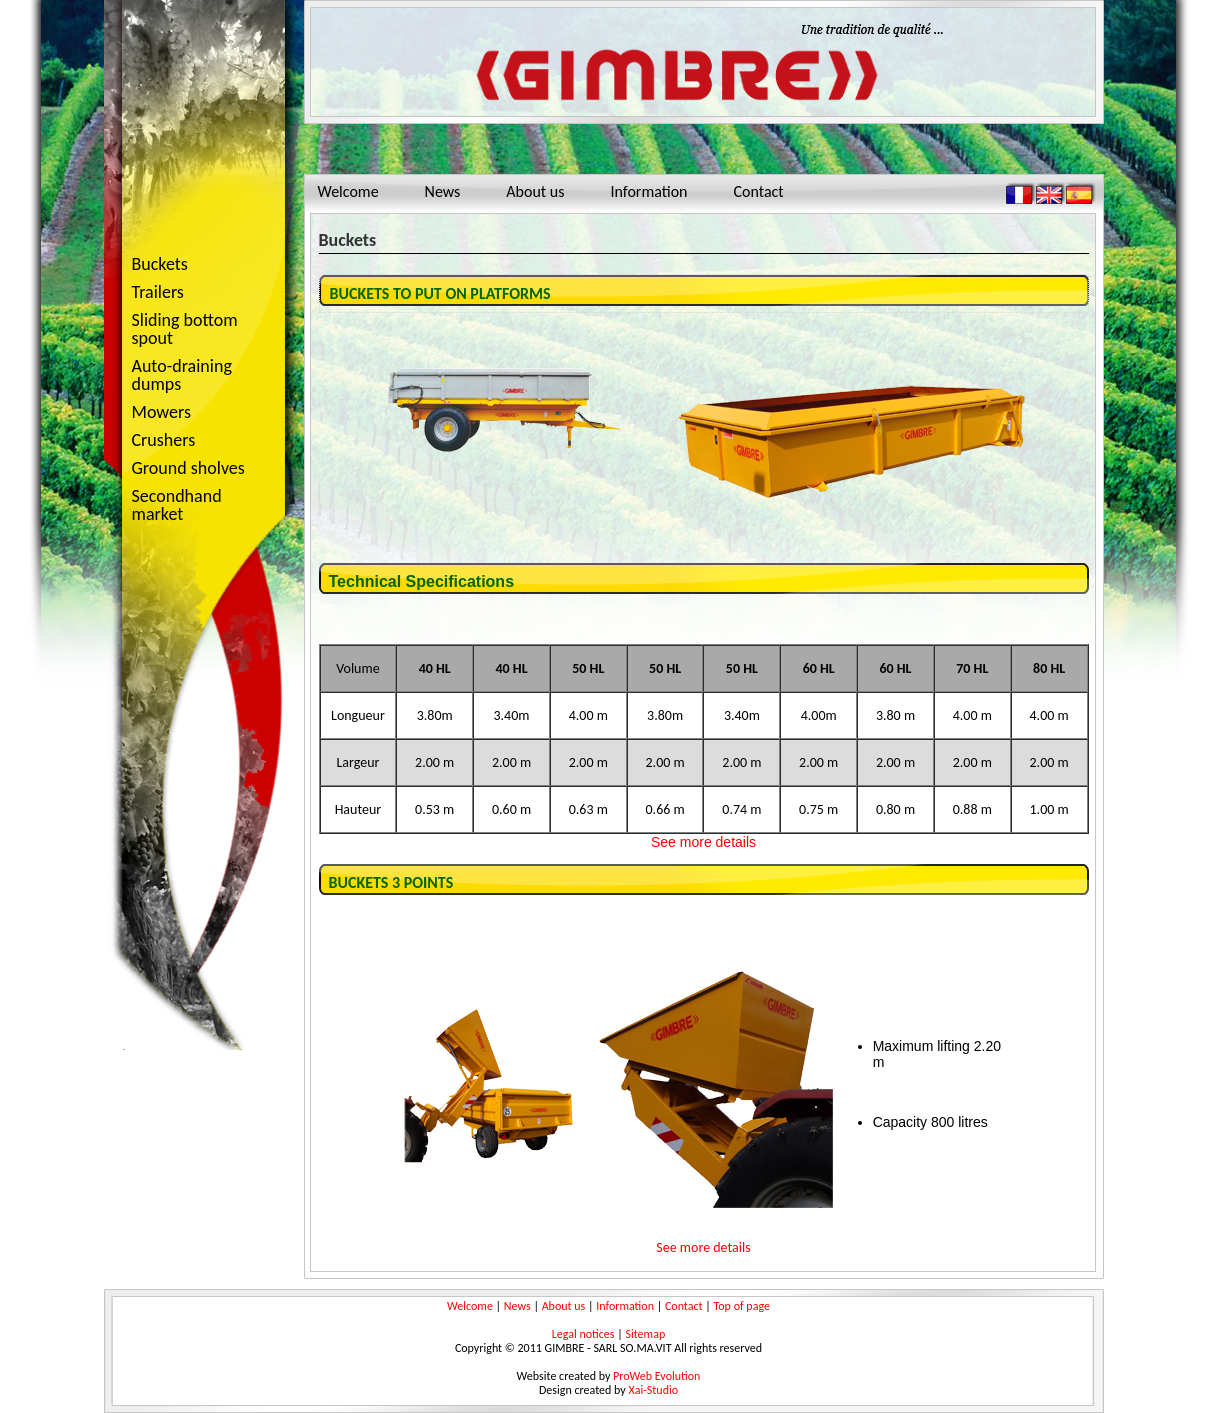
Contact (758, 191)
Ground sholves (188, 468)
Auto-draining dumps (197, 375)
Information (649, 191)
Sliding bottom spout (185, 329)
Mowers (197, 413)
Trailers (197, 293)
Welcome (348, 191)
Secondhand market (177, 505)
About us (535, 191)
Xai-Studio (653, 1390)
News (443, 191)
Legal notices (583, 1334)
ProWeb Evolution (656, 1376)
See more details (703, 842)
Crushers (197, 441)
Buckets (160, 264)
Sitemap (645, 1334)
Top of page (742, 1306)
